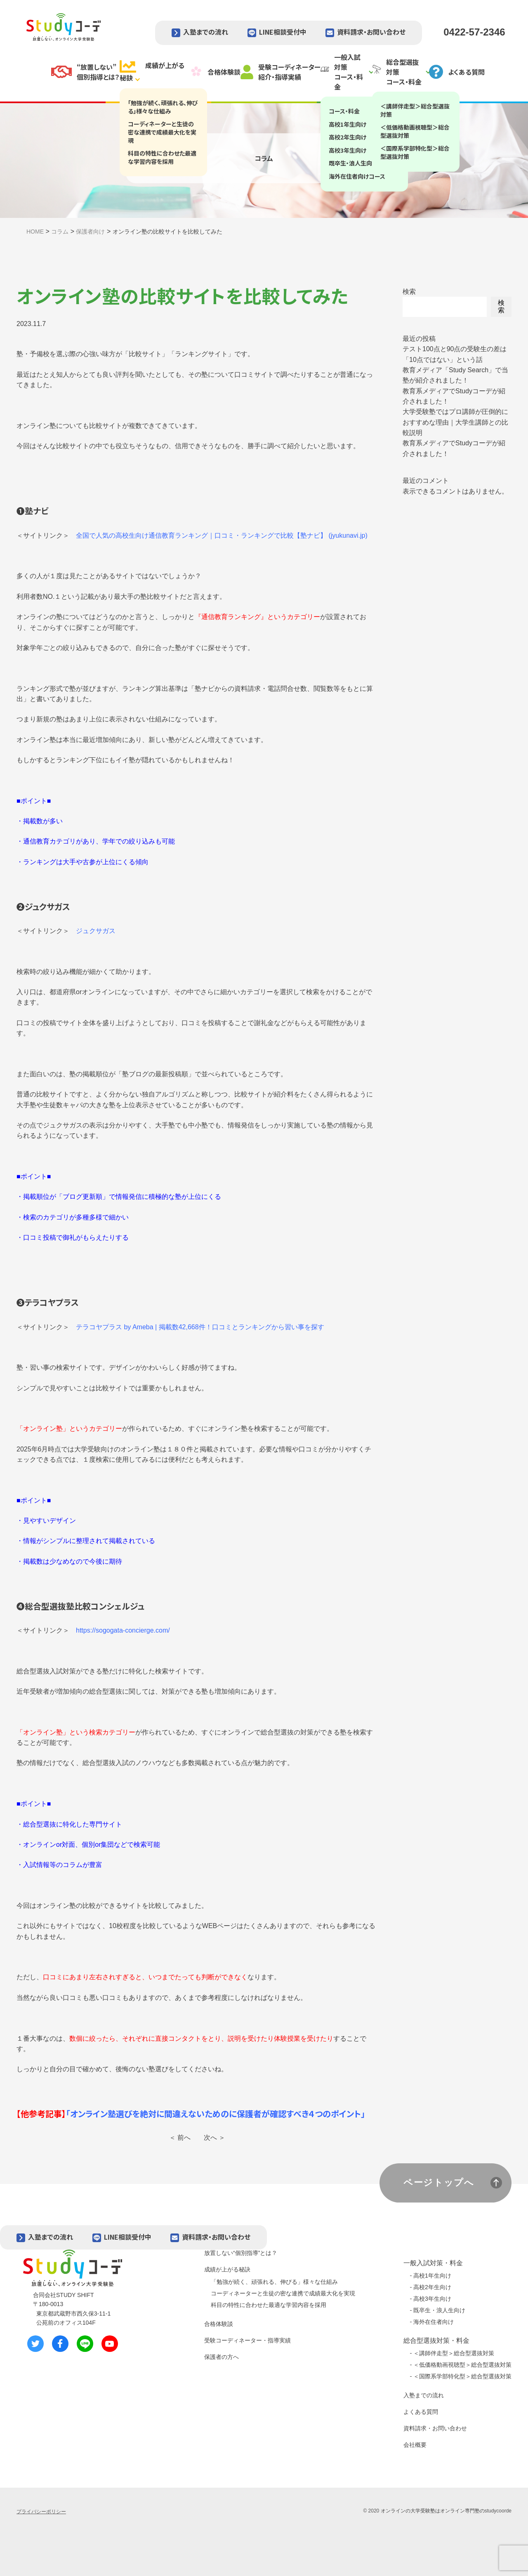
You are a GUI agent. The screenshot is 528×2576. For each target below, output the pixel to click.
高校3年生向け (432, 2298)
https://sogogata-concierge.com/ (123, 1630)
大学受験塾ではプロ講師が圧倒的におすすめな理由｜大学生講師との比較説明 (455, 422)
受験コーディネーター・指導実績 (247, 2340)
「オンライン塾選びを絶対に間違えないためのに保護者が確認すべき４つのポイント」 (215, 2114)
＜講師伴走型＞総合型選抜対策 (453, 2353)
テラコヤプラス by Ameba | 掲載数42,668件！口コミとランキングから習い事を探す (200, 1327)
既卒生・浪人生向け (439, 2310)
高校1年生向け (432, 2275)
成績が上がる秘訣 (227, 2269)
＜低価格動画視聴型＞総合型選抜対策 (462, 2364)
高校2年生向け (432, 2287)
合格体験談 (218, 2324)
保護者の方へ (221, 2357)
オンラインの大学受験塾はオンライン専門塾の (433, 2511)
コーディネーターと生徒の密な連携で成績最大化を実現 (283, 2293)
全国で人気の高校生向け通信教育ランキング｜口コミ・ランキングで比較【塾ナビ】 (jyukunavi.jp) (222, 535)
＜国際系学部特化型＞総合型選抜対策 (462, 2376)
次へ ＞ (214, 2137)
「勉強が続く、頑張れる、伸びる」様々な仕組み (274, 2281)
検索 (409, 291)
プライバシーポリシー (41, 2512)
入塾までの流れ (205, 32)
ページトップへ (438, 2182)
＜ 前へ (180, 2137)
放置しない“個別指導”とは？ (240, 2253)
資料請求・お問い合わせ (371, 32)
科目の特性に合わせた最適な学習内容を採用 (268, 2305)
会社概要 (415, 2444)
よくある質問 (420, 2411)
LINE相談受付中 (282, 32)
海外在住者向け (433, 2321)
